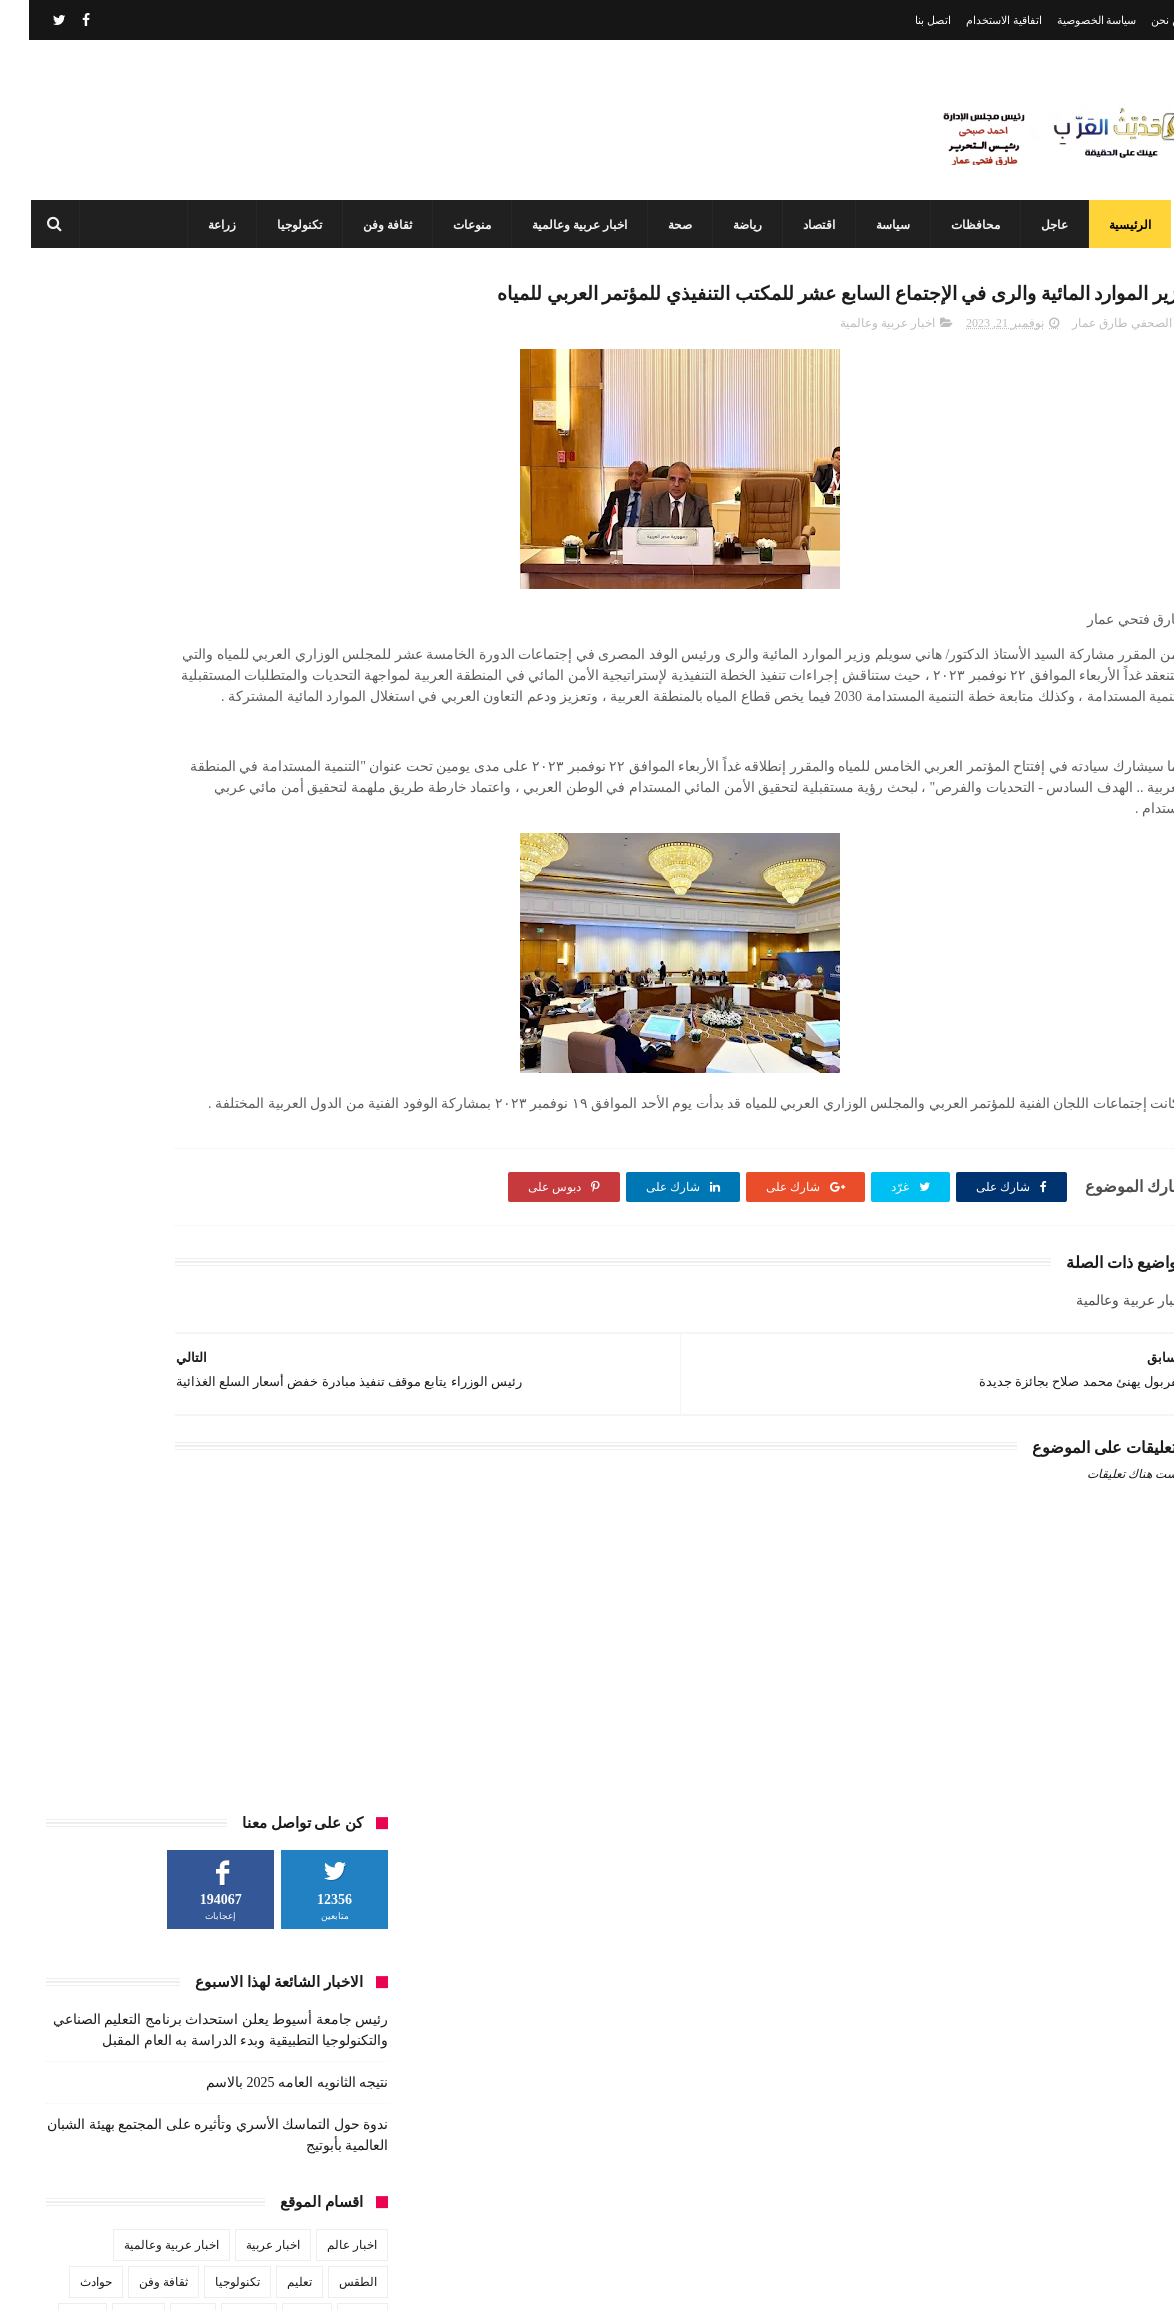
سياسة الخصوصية (1068, 20)
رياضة (733, 225)
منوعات (458, 225)
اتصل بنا (904, 20)
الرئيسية (1116, 225)
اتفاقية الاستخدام (975, 20)
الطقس (329, 753)
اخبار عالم (323, 716)
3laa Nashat (831, 2278)
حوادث (67, 753)
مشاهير (211, 827)
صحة (666, 225)
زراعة (208, 225)
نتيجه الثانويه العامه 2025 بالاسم (268, 553)
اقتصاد (805, 225)
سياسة (879, 225)
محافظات (961, 225)
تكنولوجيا (285, 225)
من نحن (1139, 20)
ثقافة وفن (373, 225)
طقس (109, 790)
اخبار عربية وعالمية (565, 225)
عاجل (1040, 225)
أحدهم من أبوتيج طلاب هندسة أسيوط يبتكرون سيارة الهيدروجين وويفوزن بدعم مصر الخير (547, 2191)
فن (340, 827)
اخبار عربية (244, 716)
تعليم (270, 753)
